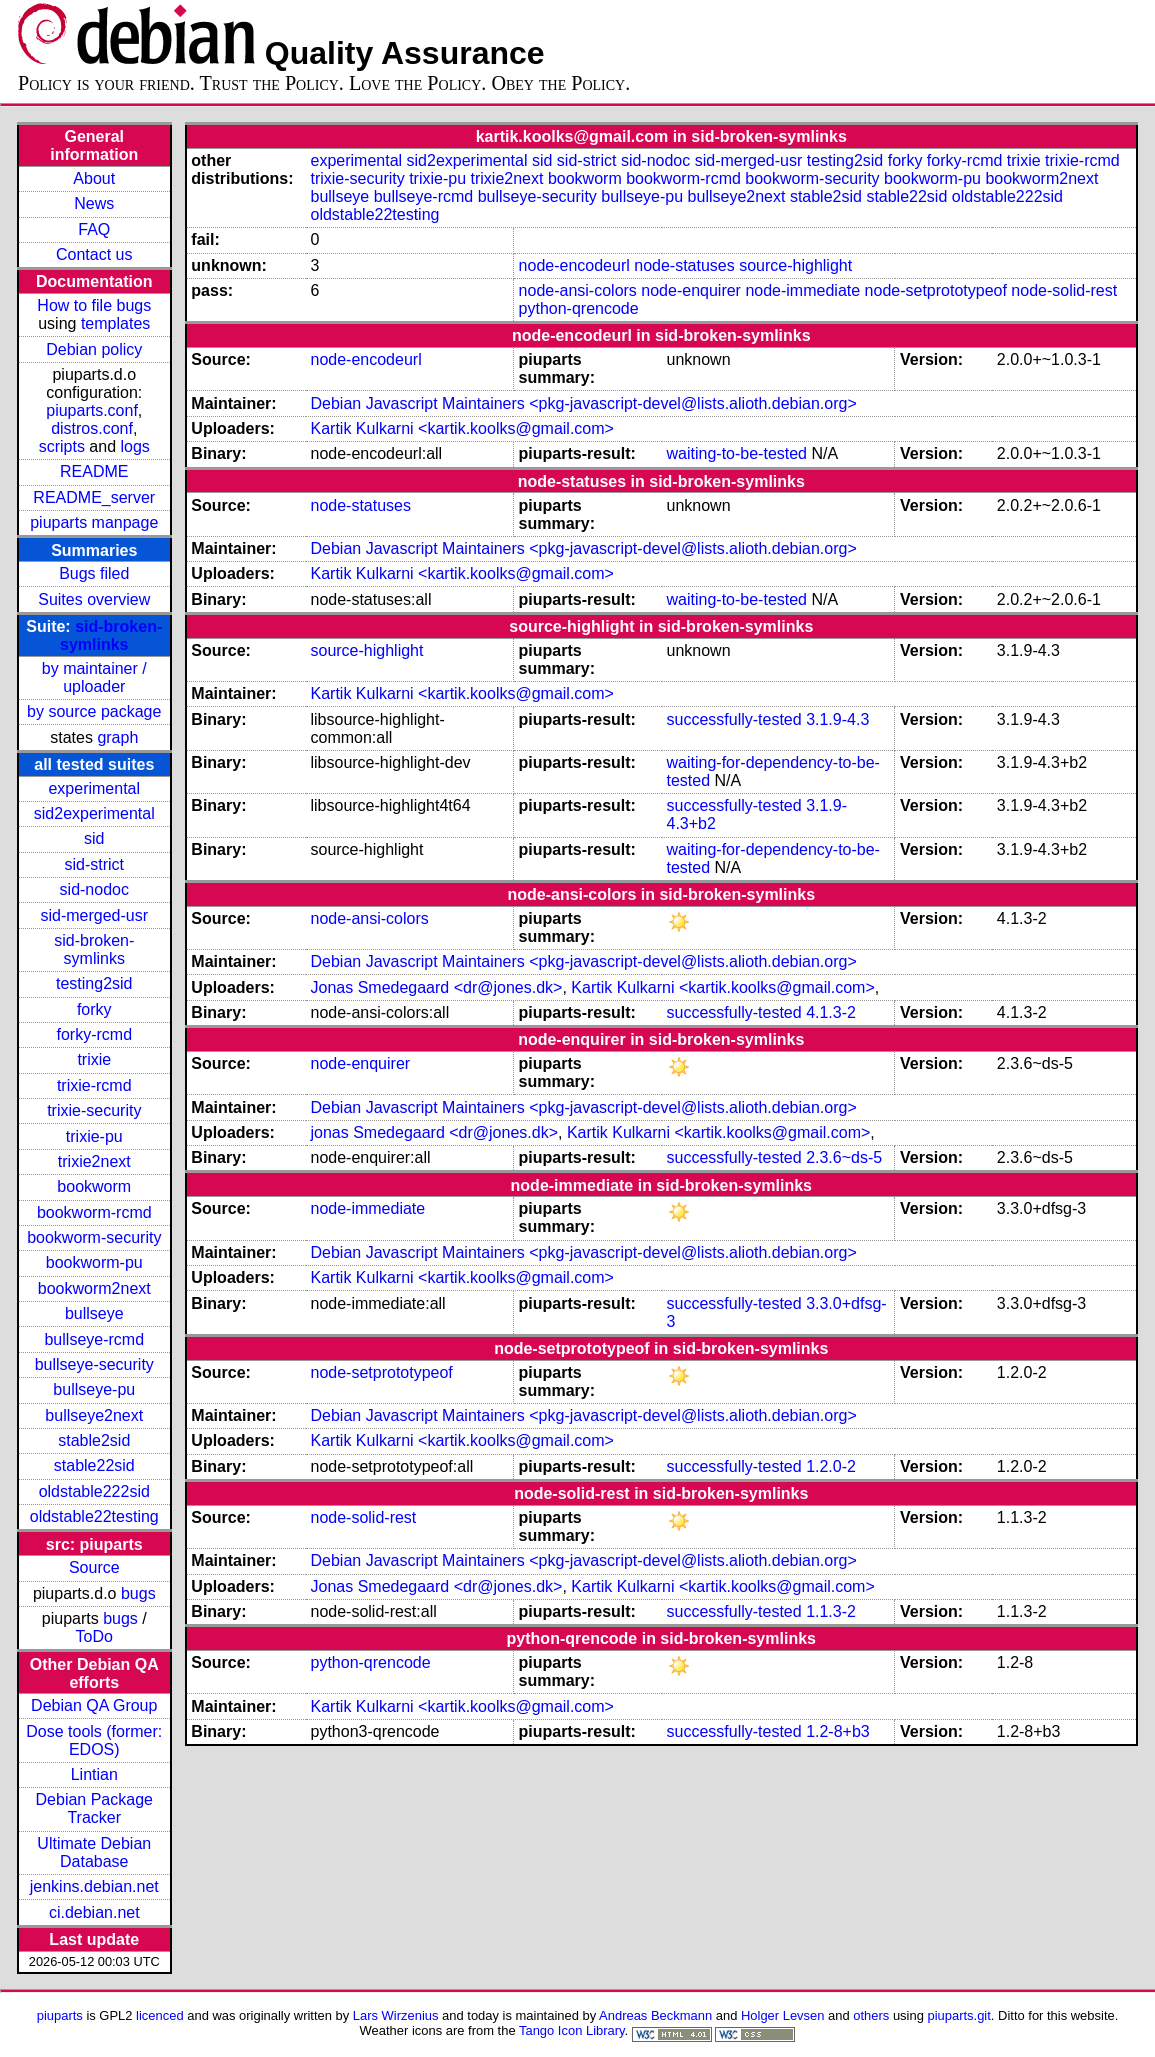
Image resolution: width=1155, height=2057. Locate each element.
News (94, 203)
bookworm (94, 1186)
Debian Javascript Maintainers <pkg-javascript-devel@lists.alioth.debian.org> (583, 403)
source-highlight (795, 265)
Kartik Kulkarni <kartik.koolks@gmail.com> (461, 428)
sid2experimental (94, 813)
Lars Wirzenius (396, 2015)
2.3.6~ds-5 (844, 1157)
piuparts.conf (92, 410)
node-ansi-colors (578, 290)
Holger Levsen (783, 2015)
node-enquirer (691, 290)
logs (135, 446)
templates (115, 323)
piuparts (60, 2015)
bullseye (94, 1313)
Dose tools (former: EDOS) (94, 1740)
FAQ (94, 229)
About (94, 178)
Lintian (94, 1774)
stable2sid (94, 1440)
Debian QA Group (94, 1705)
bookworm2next (94, 1288)
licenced (160, 2015)
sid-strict (94, 864)
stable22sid (94, 1465)
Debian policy (94, 349)
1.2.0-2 (831, 1466)
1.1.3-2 (831, 1611)
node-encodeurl (574, 265)
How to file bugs (94, 305)
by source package (94, 711)
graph (117, 737)
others (871, 2015)
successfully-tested (734, 719)
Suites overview (94, 599)
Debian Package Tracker (94, 1808)
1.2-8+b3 (838, 1731)
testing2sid (94, 983)
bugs (138, 1593)
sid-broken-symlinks (111, 635)
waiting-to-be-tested (737, 453)
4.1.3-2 (831, 1012)
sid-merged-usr (94, 915)
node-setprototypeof (936, 290)
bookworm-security (94, 1237)
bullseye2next (94, 1415)
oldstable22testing (94, 1516)
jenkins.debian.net (94, 1886)
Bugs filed (94, 573)
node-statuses (684, 265)
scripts (62, 446)
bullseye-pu (94, 1389)
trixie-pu (94, 1136)
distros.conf (92, 428)
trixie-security (94, 1110)
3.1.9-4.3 (837, 719)
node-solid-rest (1064, 290)
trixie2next (94, 1161)
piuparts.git (958, 2015)
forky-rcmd (94, 1034)
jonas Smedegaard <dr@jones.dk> (434, 1132)
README (94, 471)
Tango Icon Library (572, 2030)
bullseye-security (94, 1364)
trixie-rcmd (94, 1085)
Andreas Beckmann (655, 2015)
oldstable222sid (94, 1491)
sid (94, 838)
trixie (94, 1059)
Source (94, 1567)
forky (94, 1009)
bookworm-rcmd (94, 1212)
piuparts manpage (94, 522)
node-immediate (802, 290)
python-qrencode (579, 308)
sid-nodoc (94, 889)
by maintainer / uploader (94, 677)
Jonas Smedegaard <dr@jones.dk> (436, 987)
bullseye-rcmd (94, 1339)
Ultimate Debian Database (94, 1852)
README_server (94, 497)
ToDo (94, 1636)
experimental (94, 788)
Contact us (94, 254)
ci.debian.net (94, 1912)
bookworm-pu (94, 1262)
